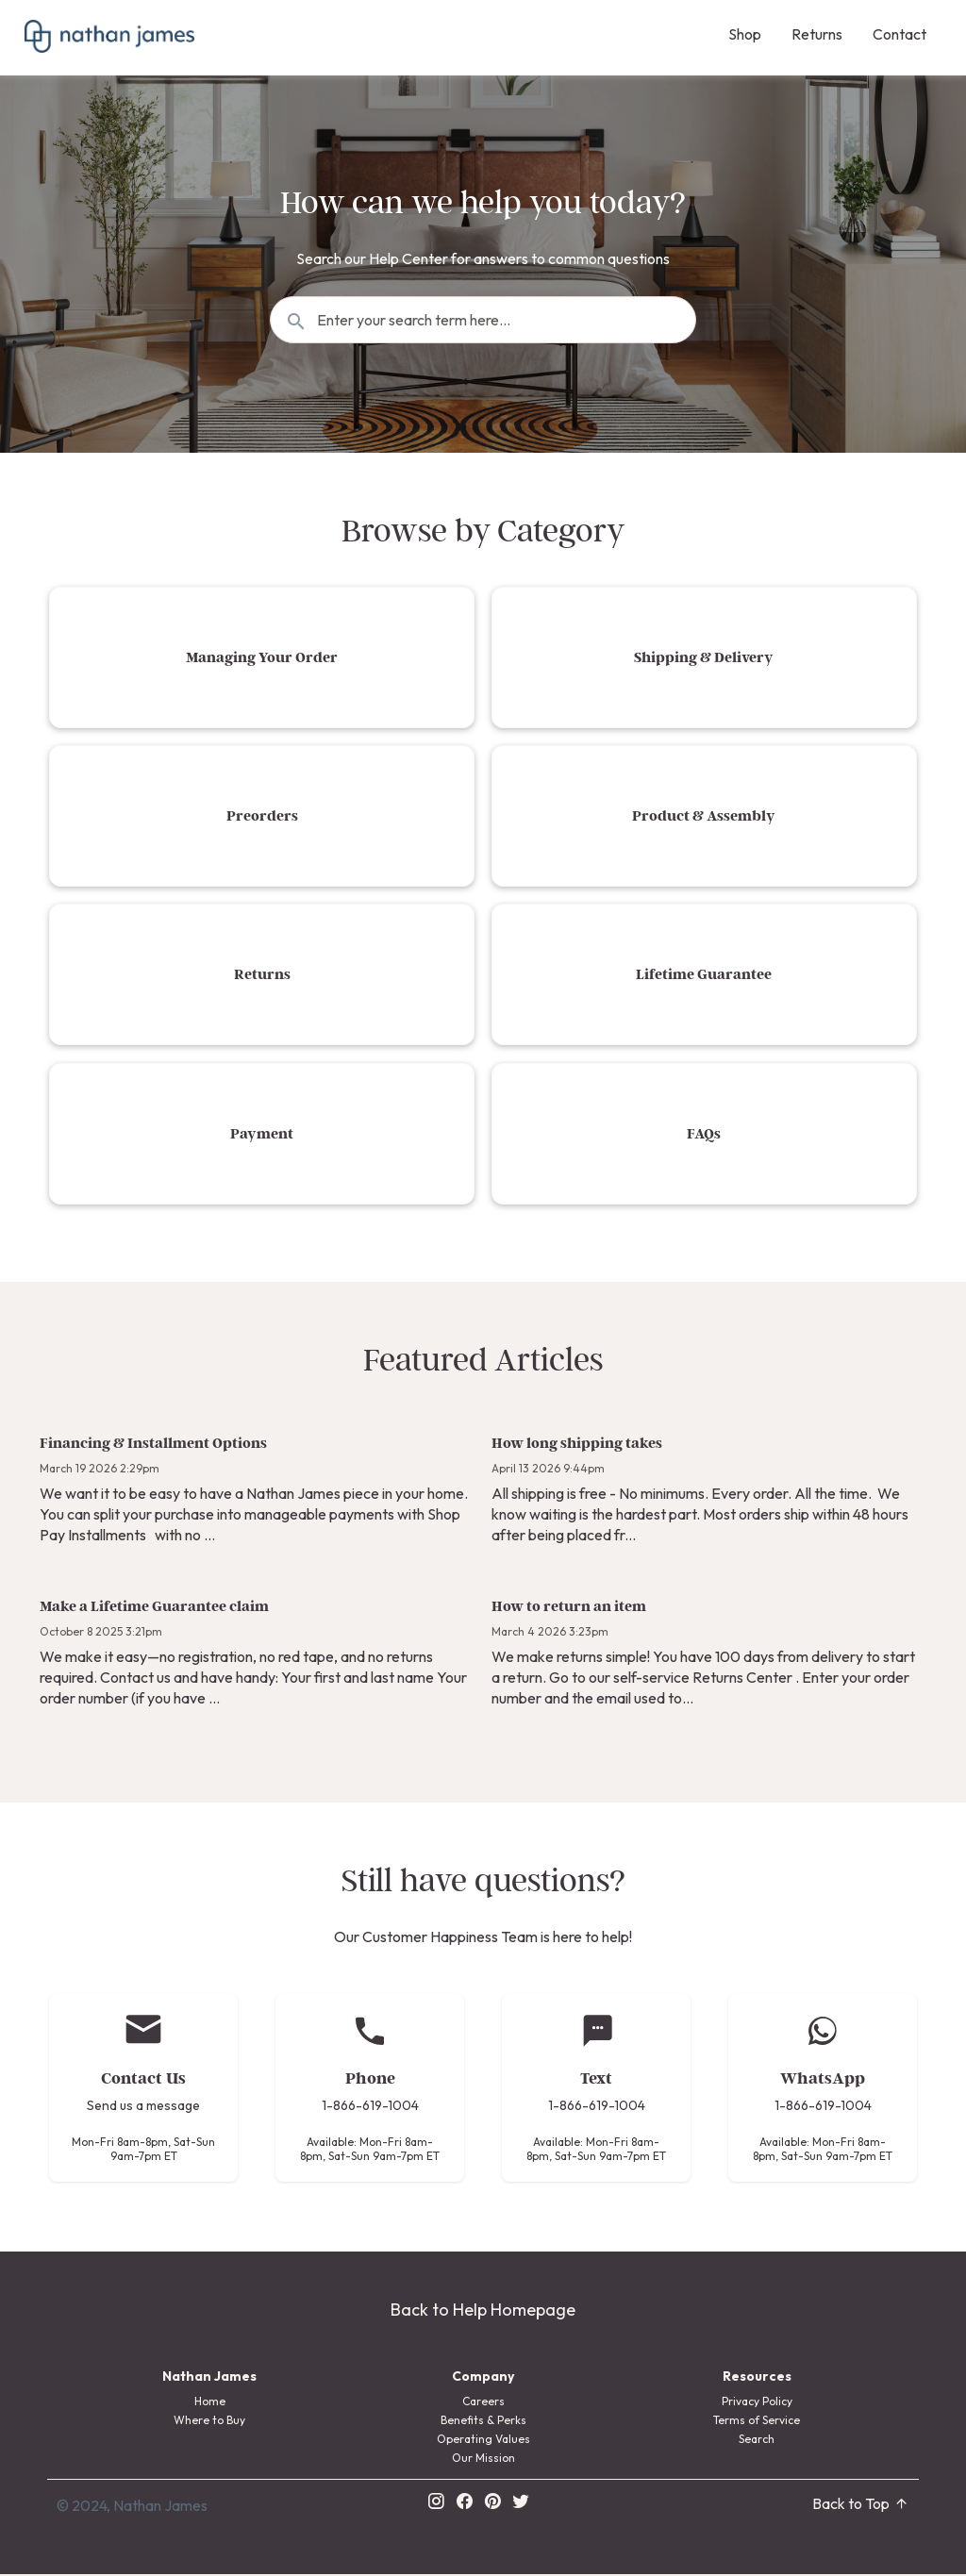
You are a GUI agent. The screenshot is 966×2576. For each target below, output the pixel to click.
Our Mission (483, 2459)
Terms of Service (756, 2422)
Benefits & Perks (483, 2422)
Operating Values (483, 2441)
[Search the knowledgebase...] (483, 319)
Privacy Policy (757, 2403)
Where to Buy (209, 2422)
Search (756, 2441)
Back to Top (860, 2505)
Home (209, 2403)
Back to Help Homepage (483, 2311)
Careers (483, 2403)
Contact (899, 34)
